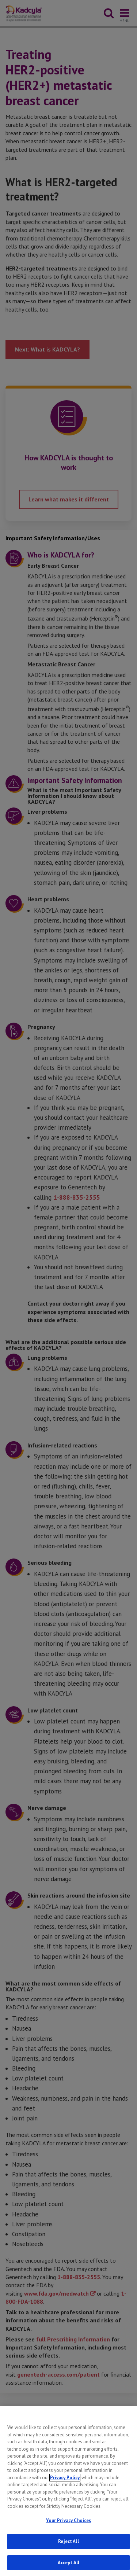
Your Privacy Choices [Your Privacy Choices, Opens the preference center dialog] (68, 2530)
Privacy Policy (65, 2486)
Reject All (68, 2550)
